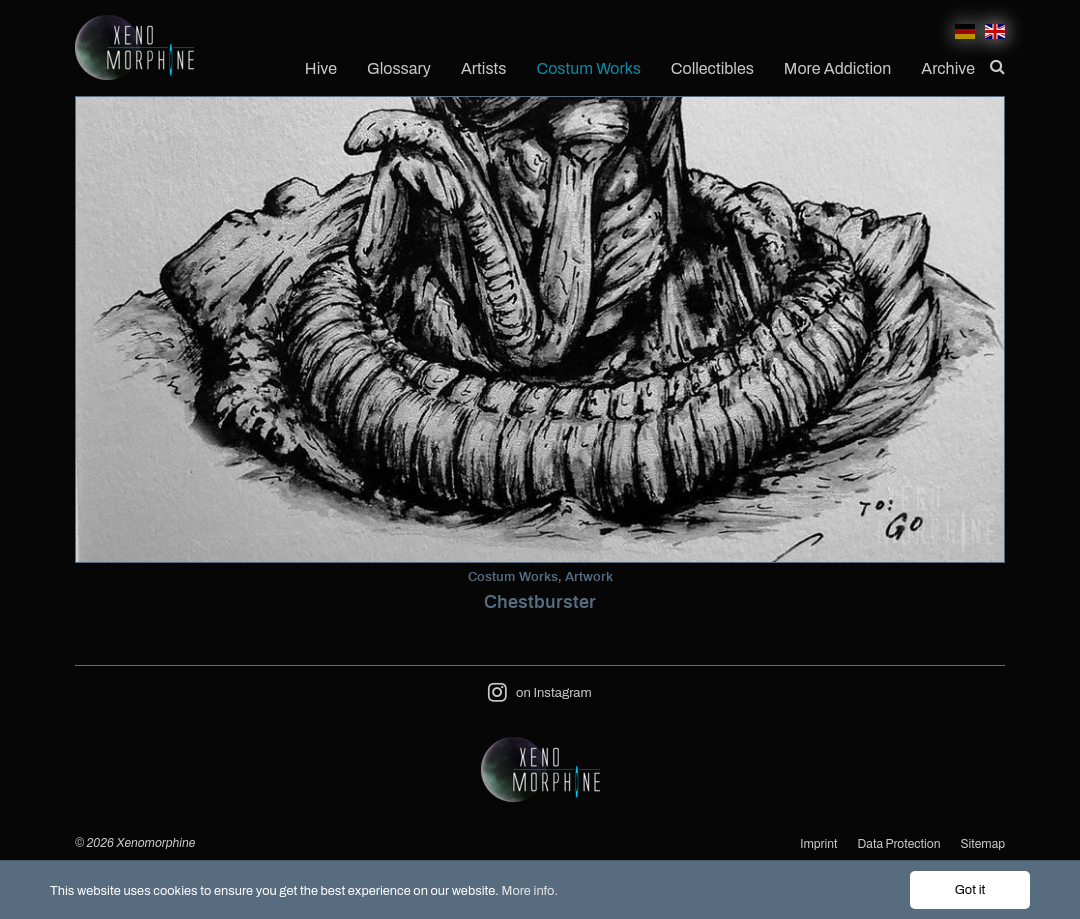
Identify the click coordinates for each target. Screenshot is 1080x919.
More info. (530, 891)
